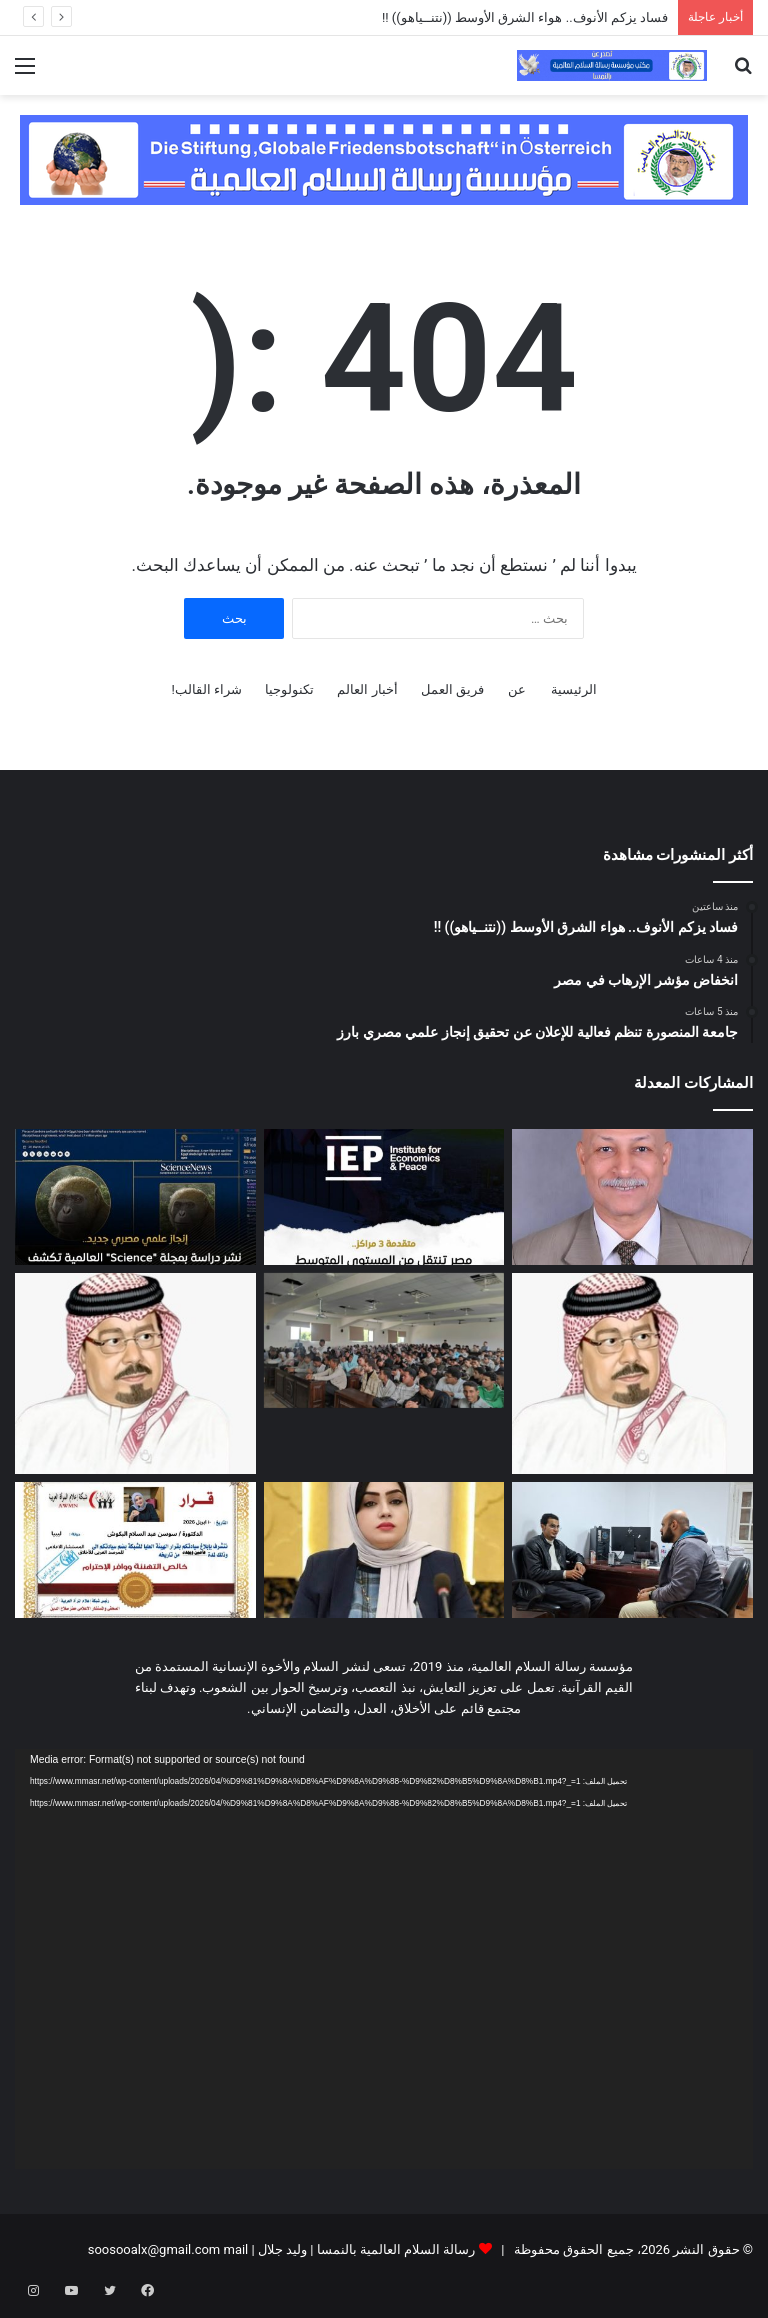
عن (517, 689)
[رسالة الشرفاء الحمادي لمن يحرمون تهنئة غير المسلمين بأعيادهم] (632, 1373)
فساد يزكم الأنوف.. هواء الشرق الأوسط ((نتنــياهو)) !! (523, 17)
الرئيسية (574, 689)
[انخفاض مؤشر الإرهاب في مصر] (384, 1197)
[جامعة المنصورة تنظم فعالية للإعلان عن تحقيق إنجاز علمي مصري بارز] (135, 1197)
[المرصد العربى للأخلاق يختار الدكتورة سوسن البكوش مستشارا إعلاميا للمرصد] (135, 1550)
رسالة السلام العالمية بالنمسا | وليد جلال (365, 2249)
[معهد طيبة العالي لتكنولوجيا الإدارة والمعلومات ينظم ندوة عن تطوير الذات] (384, 1341)
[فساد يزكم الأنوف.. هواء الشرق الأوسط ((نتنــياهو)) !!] (632, 1197)
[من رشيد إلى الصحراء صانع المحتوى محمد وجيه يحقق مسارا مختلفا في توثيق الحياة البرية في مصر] (632, 1550)
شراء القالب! (206, 689)
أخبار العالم (367, 689)
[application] (384, 1959)
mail (235, 2249)
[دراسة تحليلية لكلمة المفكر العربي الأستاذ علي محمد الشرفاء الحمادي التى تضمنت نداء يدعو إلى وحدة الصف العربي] (135, 1373)
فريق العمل (452, 689)
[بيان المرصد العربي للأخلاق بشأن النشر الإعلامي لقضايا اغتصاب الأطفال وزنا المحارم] (384, 1550)
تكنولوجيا (289, 689)
